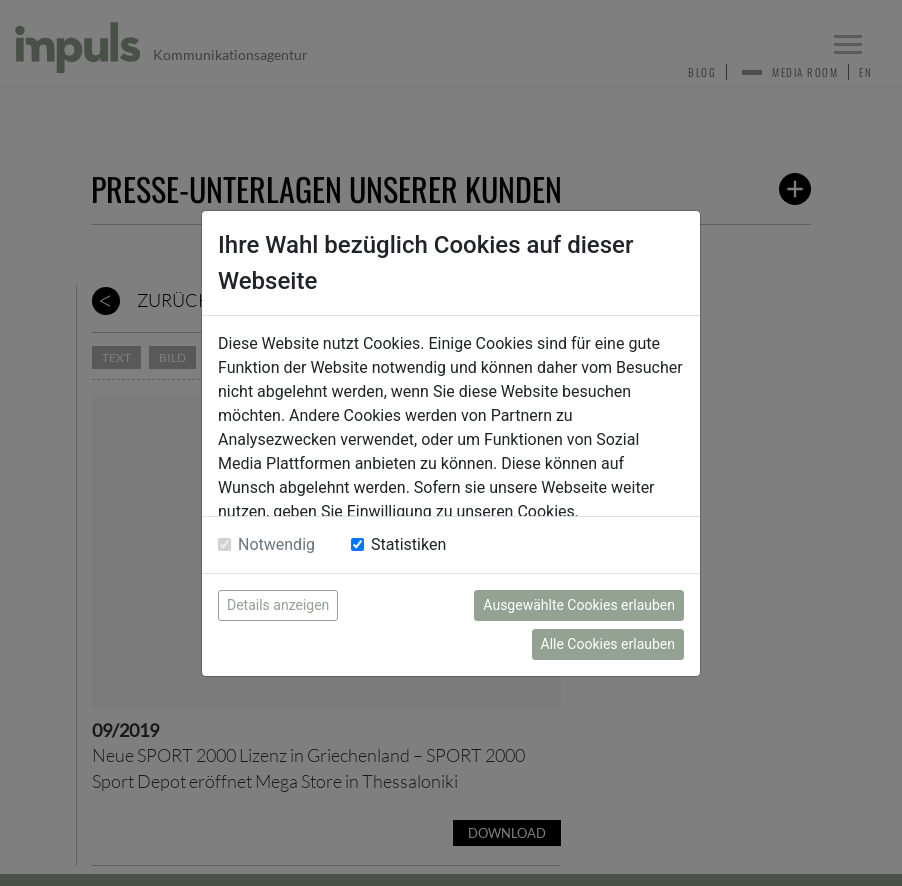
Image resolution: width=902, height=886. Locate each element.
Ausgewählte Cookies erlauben (579, 605)
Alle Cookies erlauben (608, 644)
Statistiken (408, 544)
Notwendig (276, 544)
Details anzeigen (278, 605)
